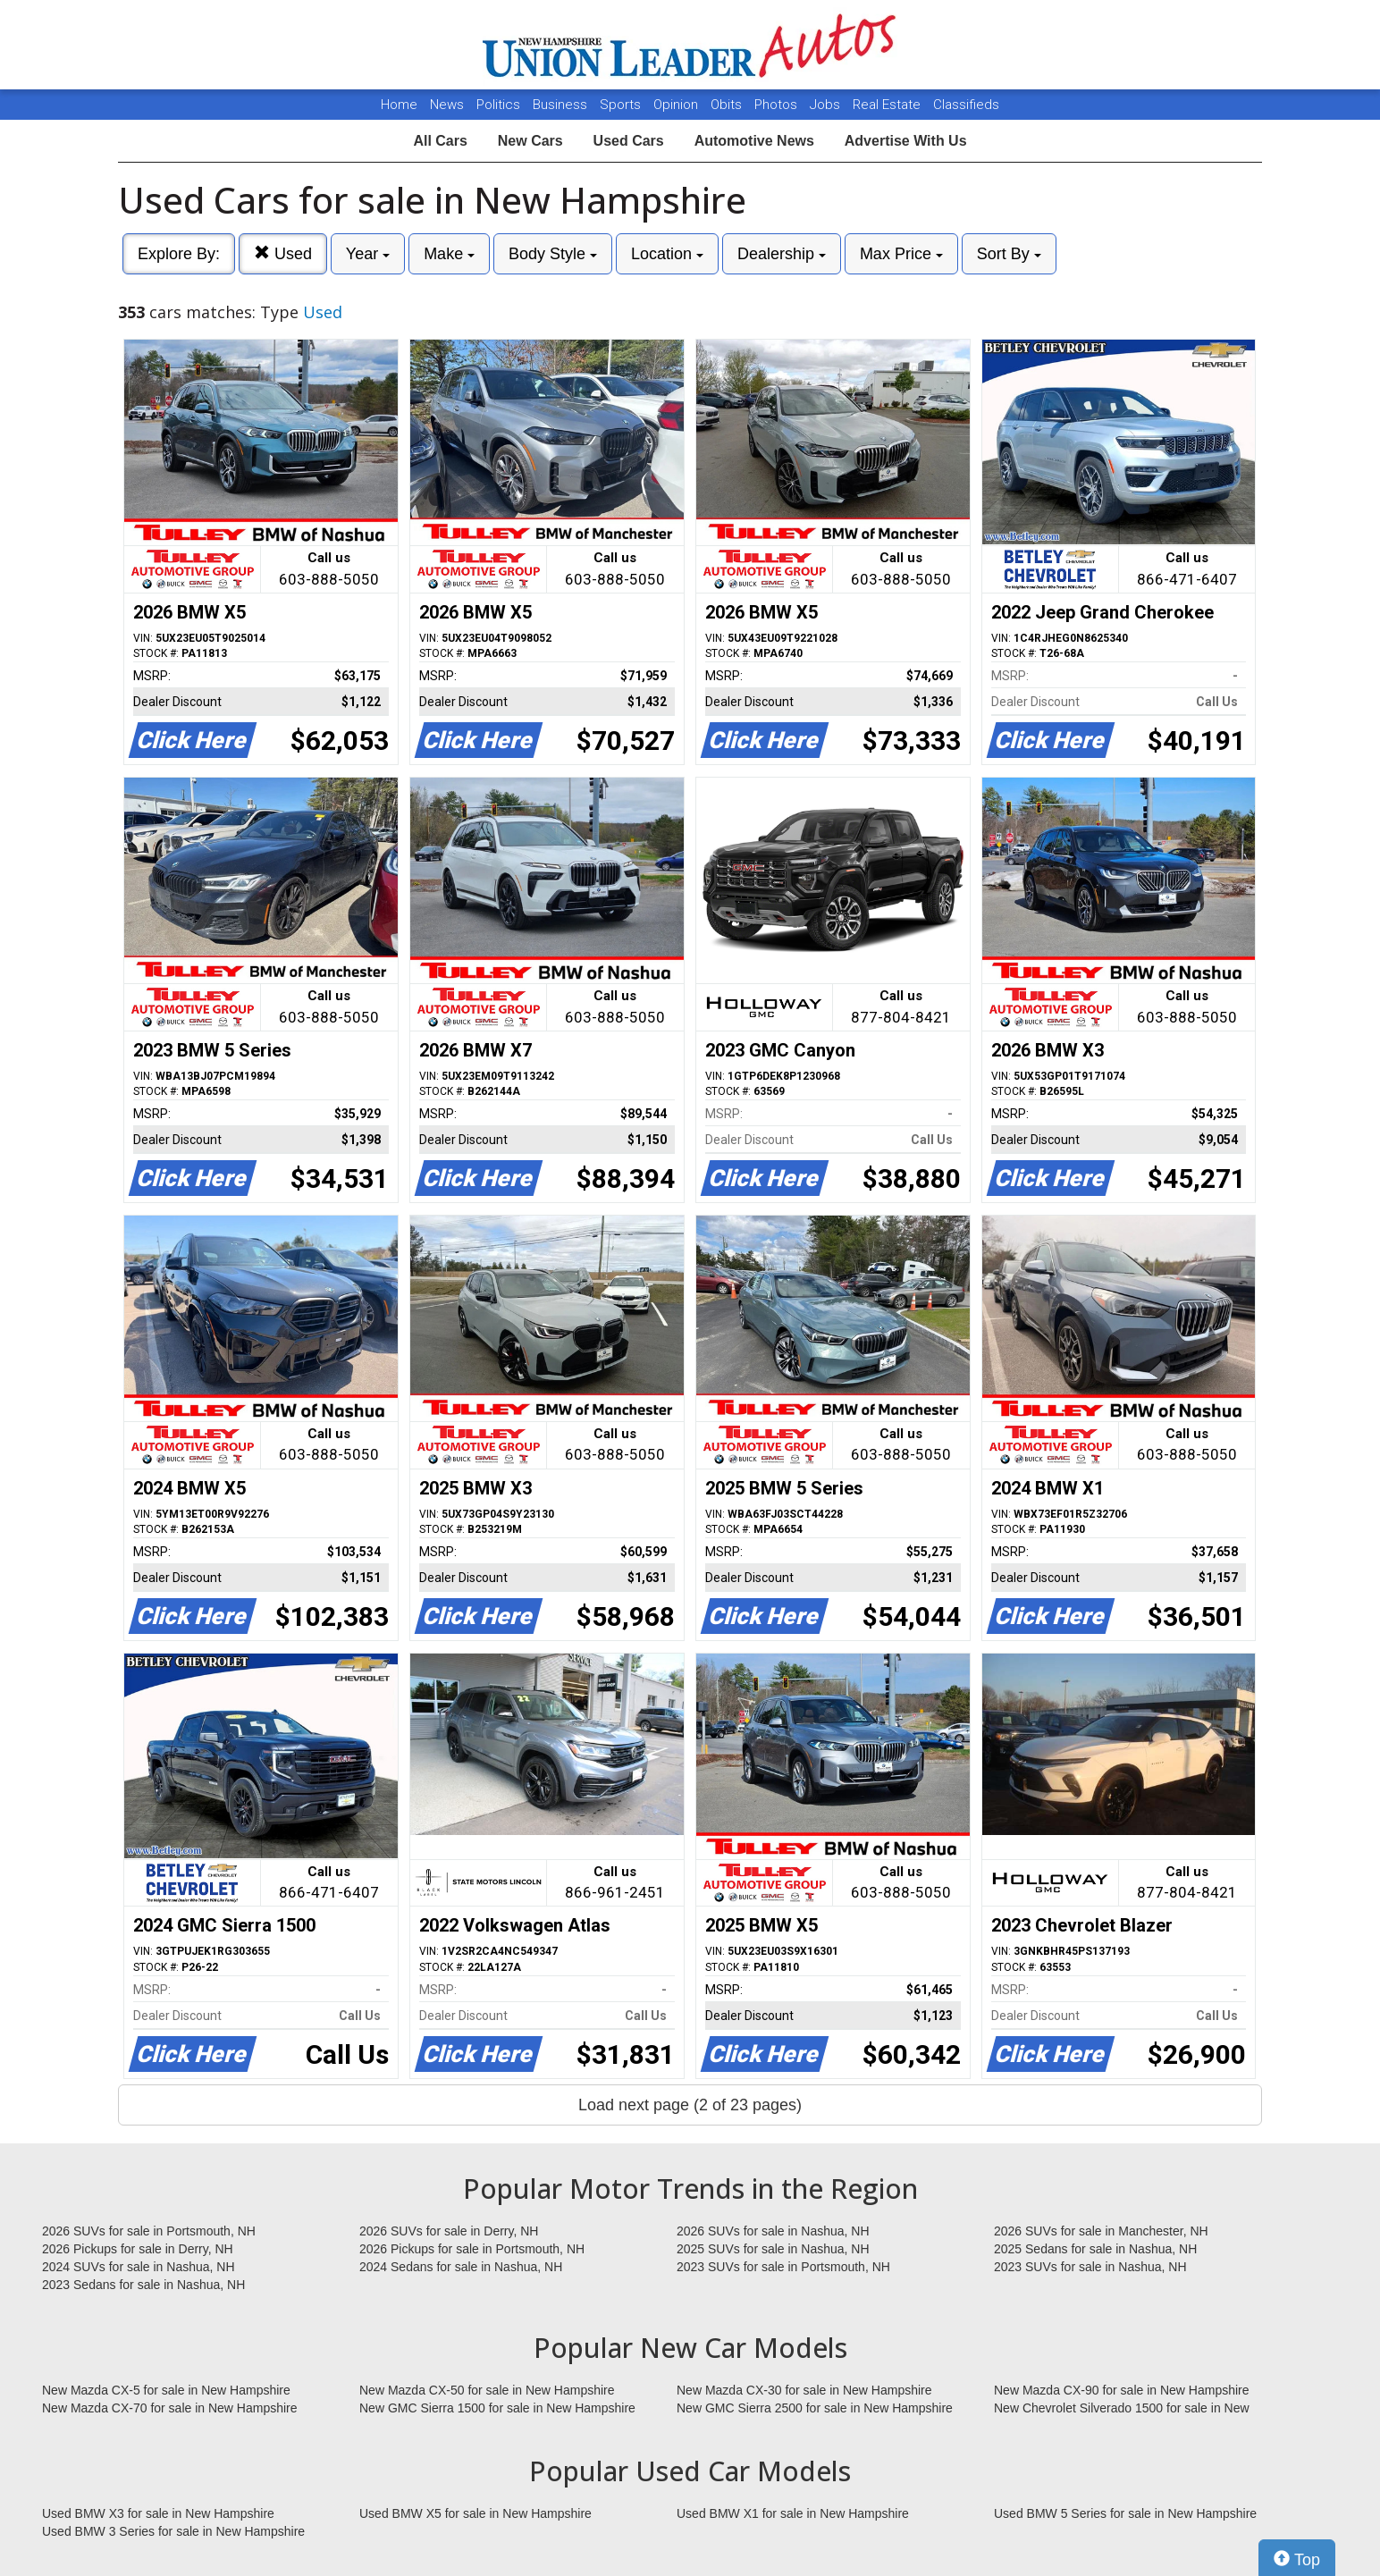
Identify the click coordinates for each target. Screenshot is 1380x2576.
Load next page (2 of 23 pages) (690, 2105)
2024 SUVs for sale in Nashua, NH (138, 2267)
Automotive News (754, 140)
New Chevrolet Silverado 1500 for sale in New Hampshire (1122, 2409)
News (447, 105)
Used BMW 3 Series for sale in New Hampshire (173, 2531)
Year (368, 254)
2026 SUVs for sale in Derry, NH (448, 2231)
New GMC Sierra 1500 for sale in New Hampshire (497, 2408)
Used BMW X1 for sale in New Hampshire (793, 2513)
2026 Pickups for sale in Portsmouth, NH (472, 2249)
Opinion (677, 105)
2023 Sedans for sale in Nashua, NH (143, 2284)
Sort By (1009, 254)
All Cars (440, 140)
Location (667, 254)
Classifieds (966, 105)
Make (449, 254)
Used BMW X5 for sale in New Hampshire (475, 2513)
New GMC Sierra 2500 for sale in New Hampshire (815, 2408)
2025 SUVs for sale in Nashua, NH (773, 2249)
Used (283, 253)
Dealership (781, 254)
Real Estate (888, 105)
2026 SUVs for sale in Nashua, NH (773, 2231)
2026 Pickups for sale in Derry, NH (137, 2249)
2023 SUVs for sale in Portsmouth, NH (783, 2267)
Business (562, 105)
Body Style (553, 254)
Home (399, 105)
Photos (777, 105)
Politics (498, 105)
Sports (622, 105)
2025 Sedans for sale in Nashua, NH (1095, 2249)
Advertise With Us (906, 140)
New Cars (530, 140)
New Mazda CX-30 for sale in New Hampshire (804, 2390)
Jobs (827, 105)
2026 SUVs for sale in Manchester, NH (1101, 2231)
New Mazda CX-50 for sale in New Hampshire (487, 2390)
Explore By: (179, 254)
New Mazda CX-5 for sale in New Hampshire (166, 2390)
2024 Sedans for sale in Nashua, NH (460, 2267)
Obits (728, 105)
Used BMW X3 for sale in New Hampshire (158, 2513)
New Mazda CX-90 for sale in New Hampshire (1122, 2390)
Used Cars (628, 140)
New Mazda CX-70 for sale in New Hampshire (170, 2408)
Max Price (901, 254)
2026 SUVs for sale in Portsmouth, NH (149, 2231)
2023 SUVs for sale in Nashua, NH (1090, 2267)
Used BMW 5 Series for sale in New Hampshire (1125, 2513)
